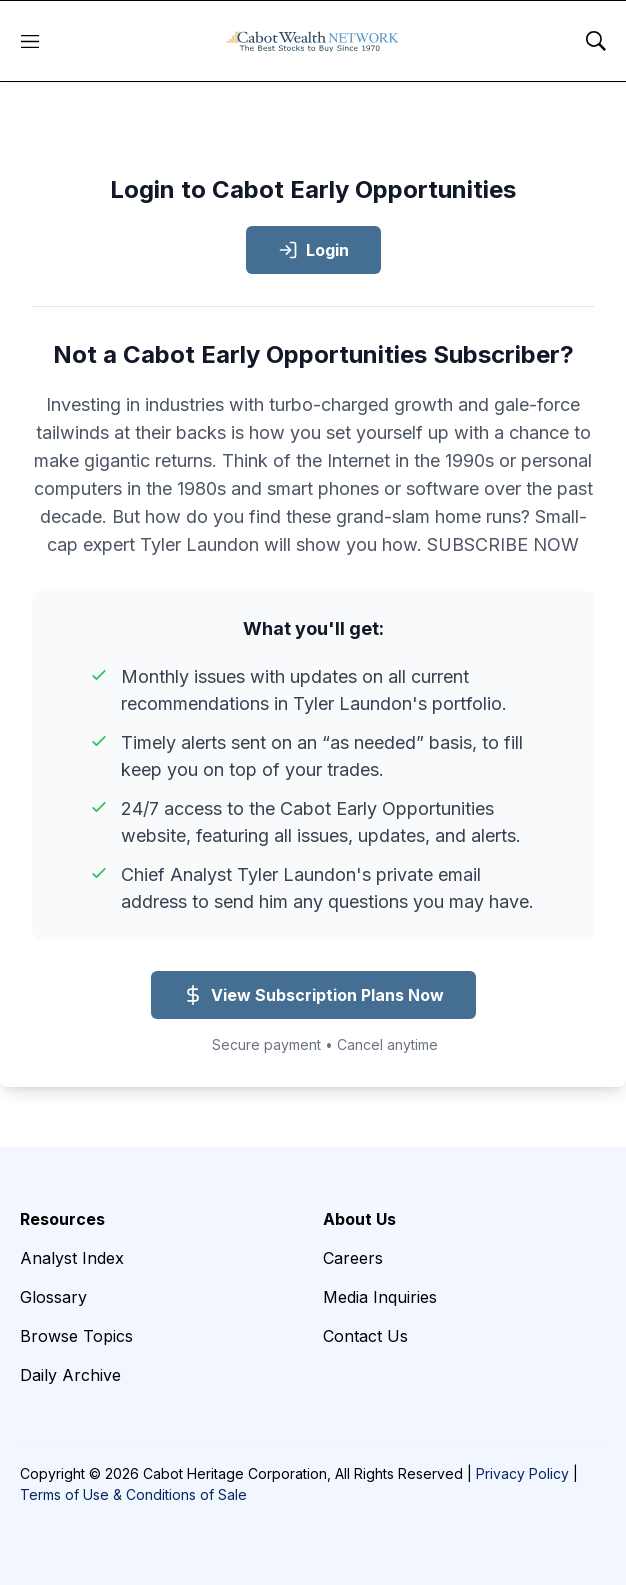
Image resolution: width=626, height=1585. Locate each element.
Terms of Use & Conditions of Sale (133, 1494)
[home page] (312, 41)
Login (313, 250)
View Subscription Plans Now (313, 995)
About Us (359, 1219)
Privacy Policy (522, 1473)
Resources (62, 1219)
